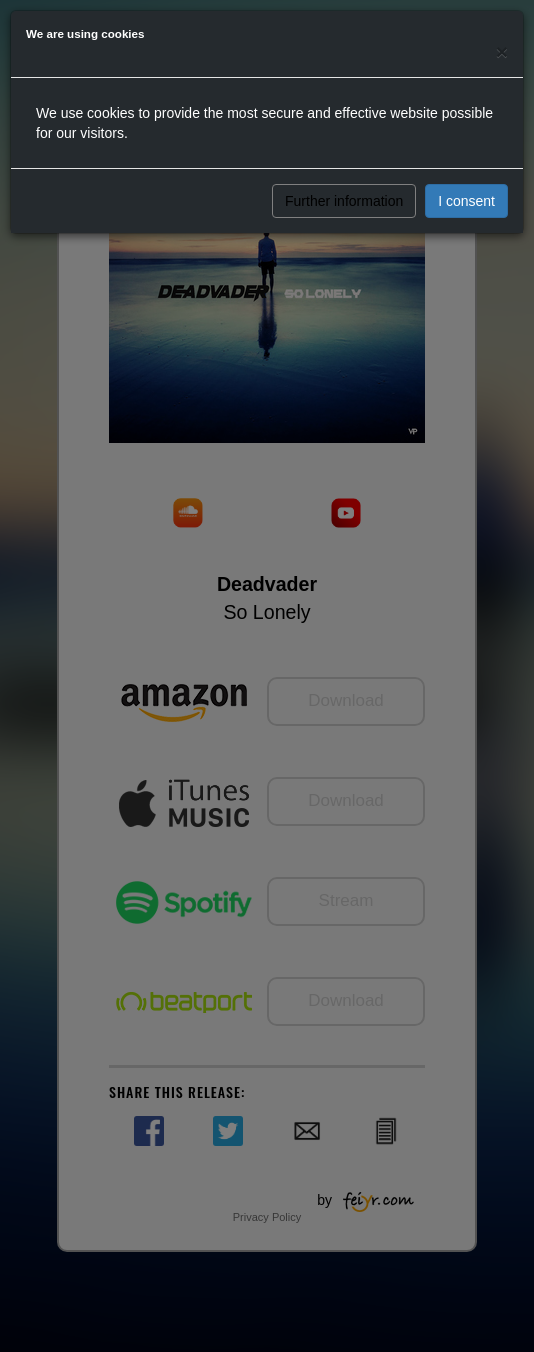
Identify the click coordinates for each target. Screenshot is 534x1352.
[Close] (502, 51)
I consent (466, 201)
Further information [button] (344, 201)
